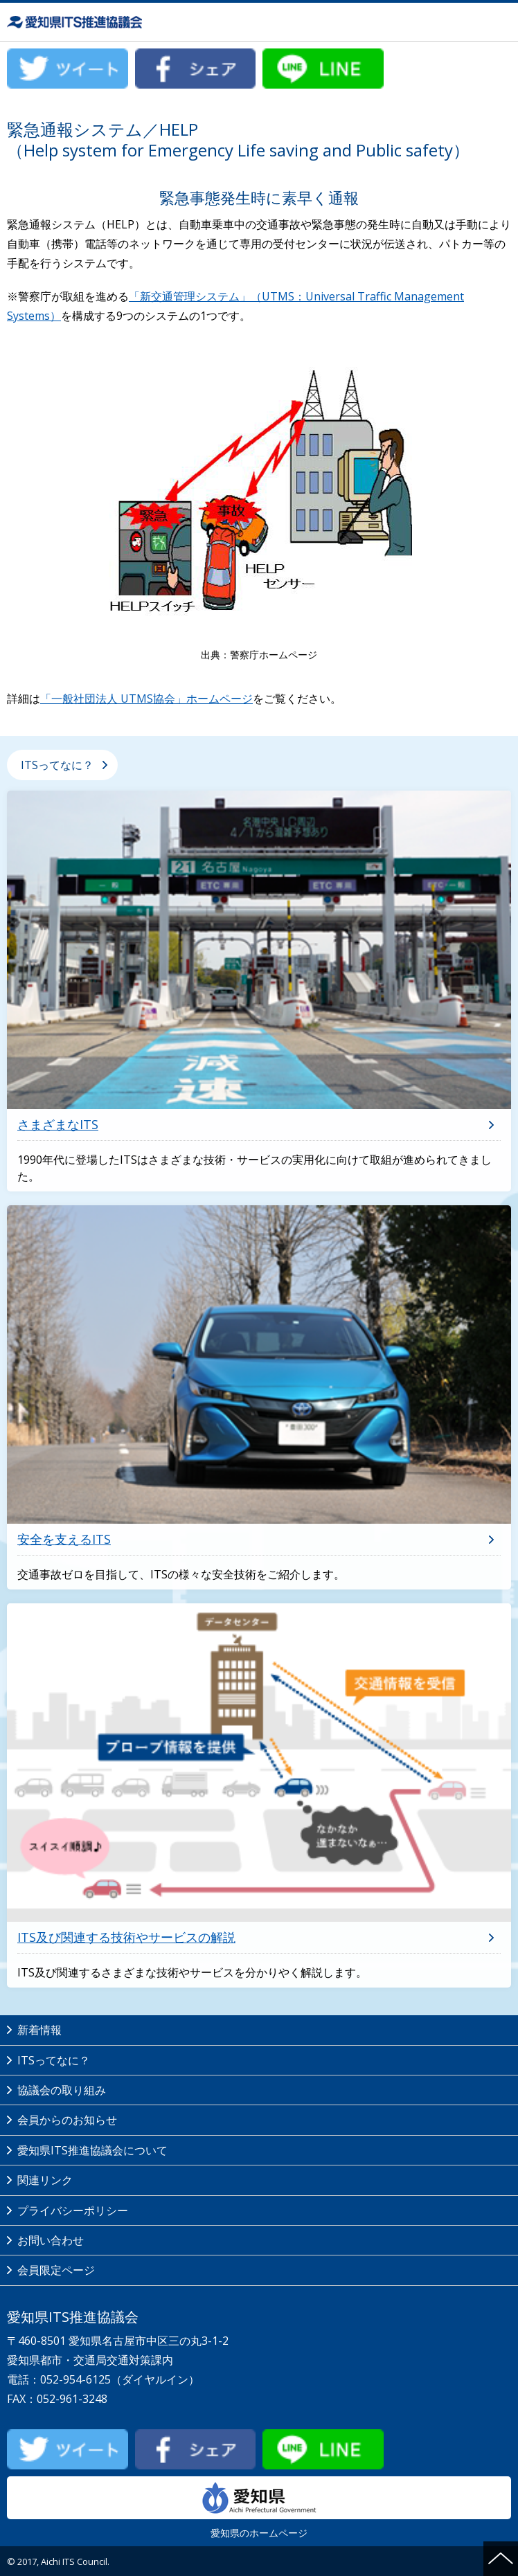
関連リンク (45, 2180)
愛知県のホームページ (259, 2507)
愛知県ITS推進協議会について (92, 2150)
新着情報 (39, 2029)
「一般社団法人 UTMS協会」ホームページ (146, 698)
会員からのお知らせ (67, 2119)
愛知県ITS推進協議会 (76, 22)
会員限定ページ (56, 2270)
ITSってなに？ (57, 765)
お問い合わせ (50, 2240)
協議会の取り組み (61, 2090)
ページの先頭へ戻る (500, 2558)
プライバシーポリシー (72, 2210)
